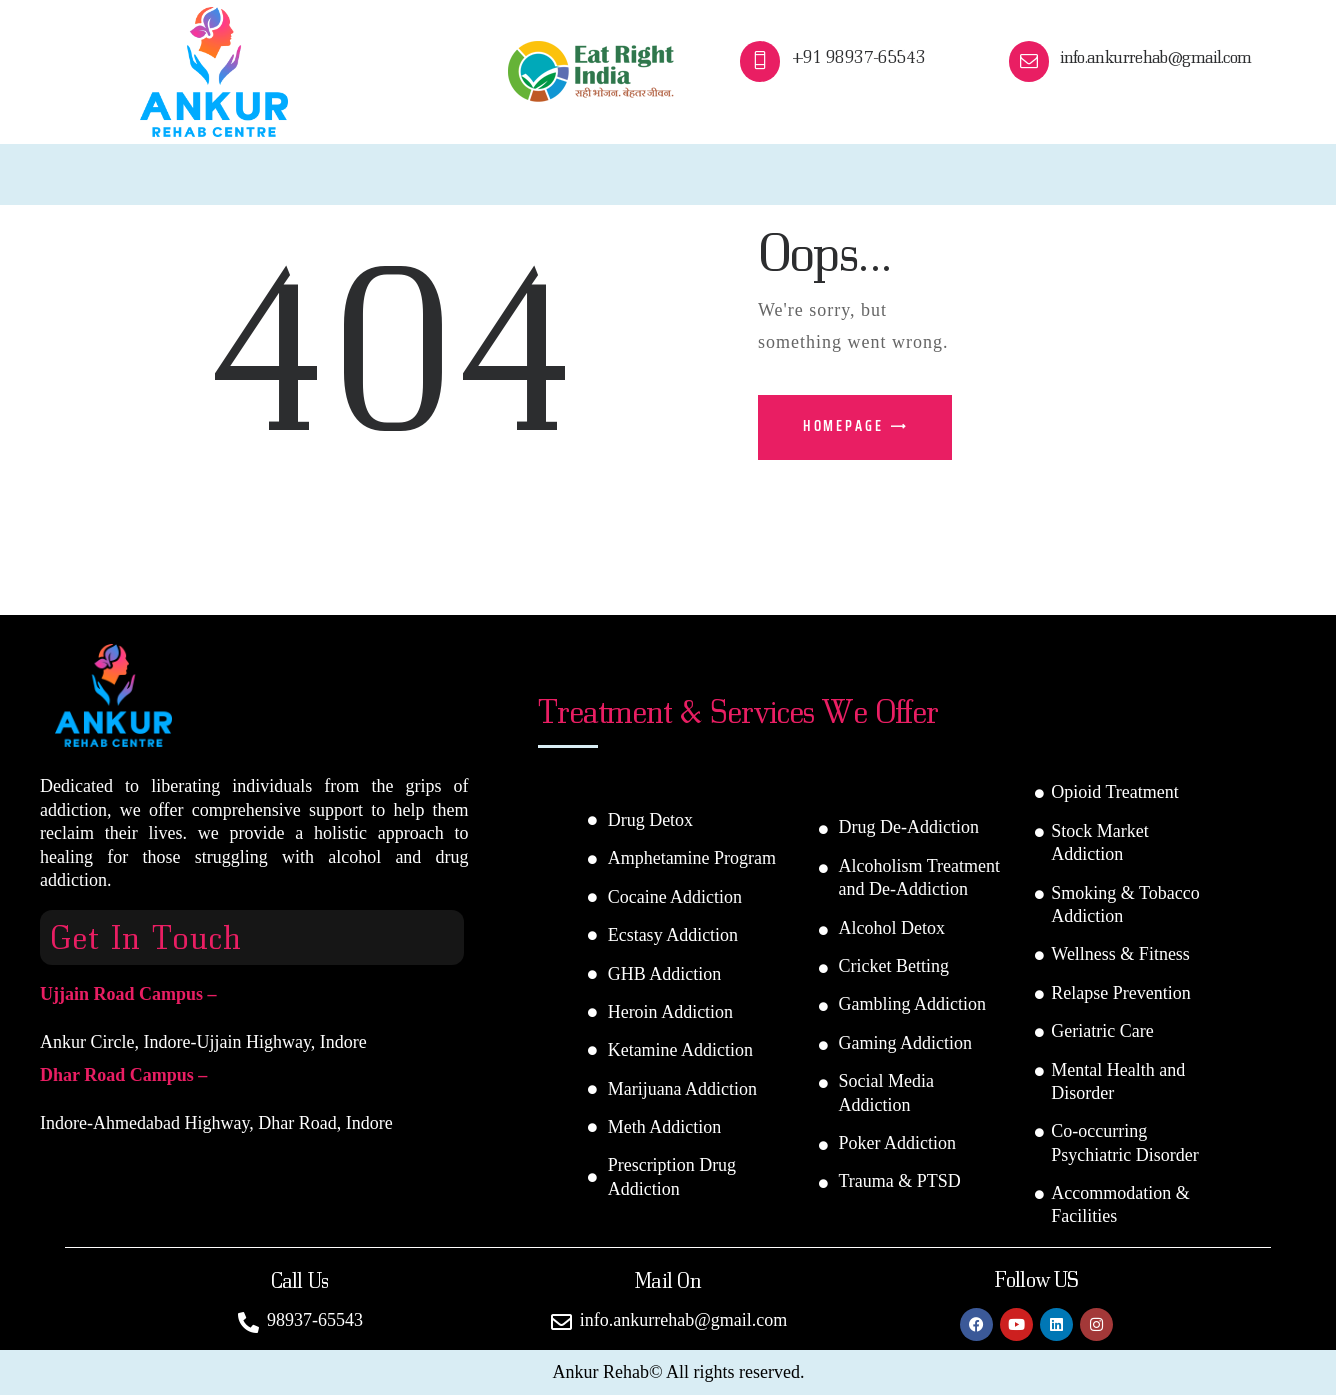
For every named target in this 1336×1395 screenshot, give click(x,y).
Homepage (843, 426)
